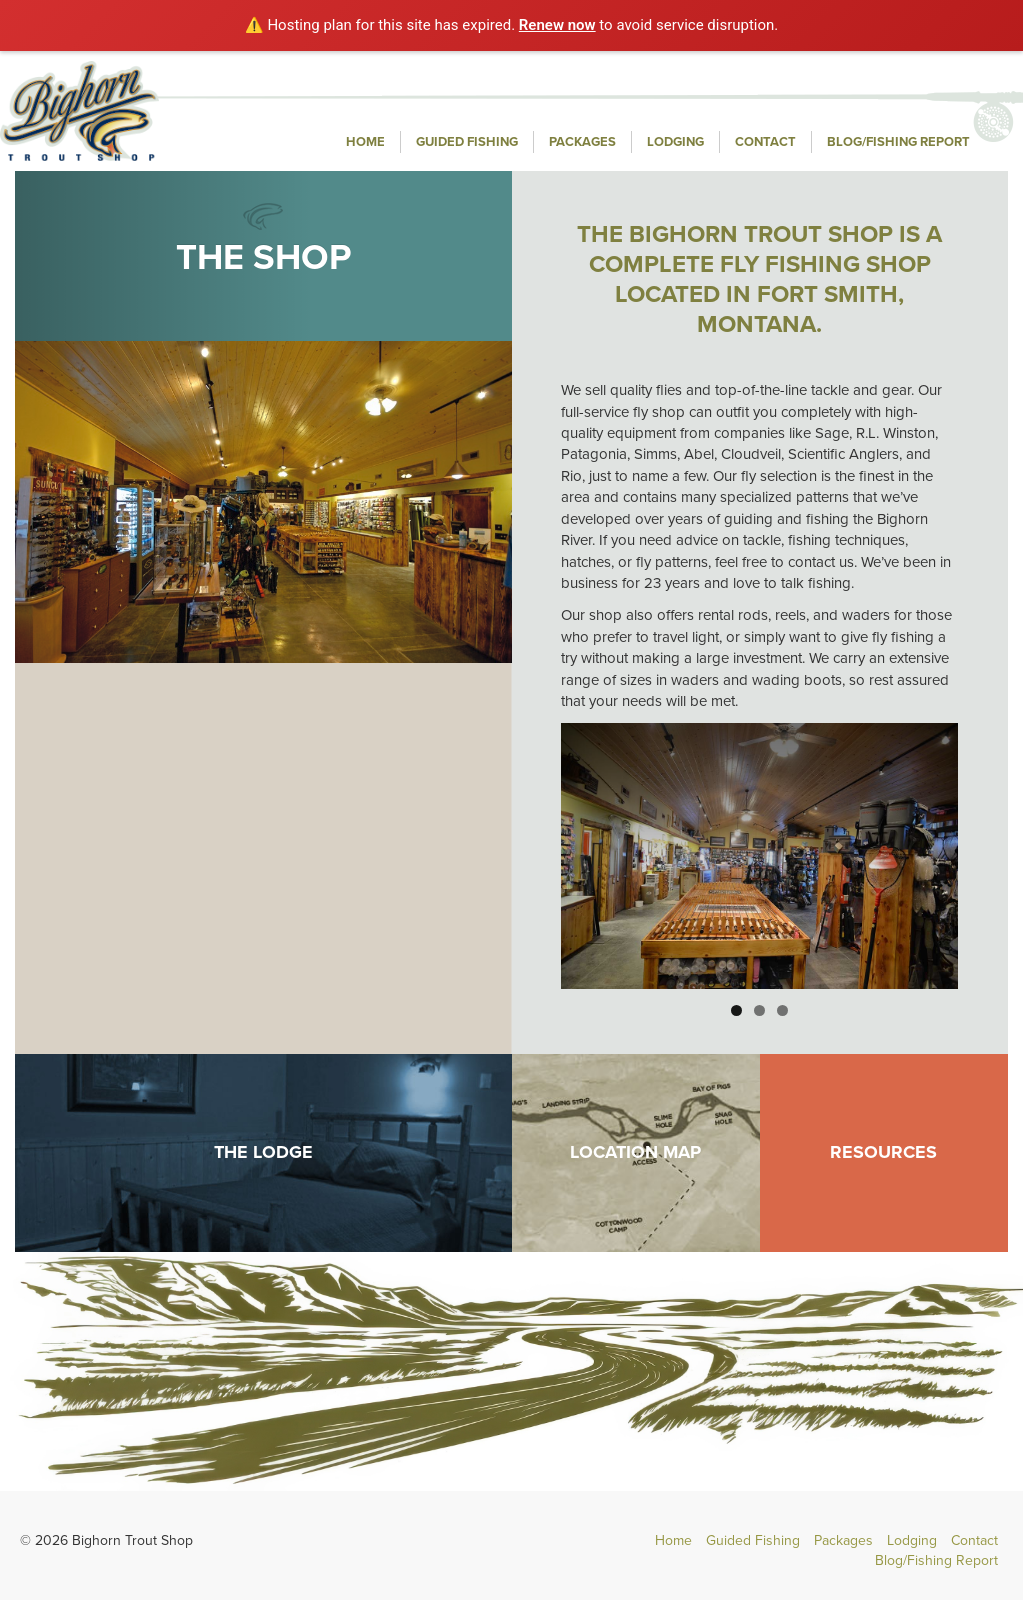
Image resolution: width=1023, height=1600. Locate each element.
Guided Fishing (467, 142)
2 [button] (759, 1010)
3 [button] (782, 1010)
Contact (765, 142)
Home (365, 142)
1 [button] (736, 1010)
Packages (582, 142)
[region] (759, 855)
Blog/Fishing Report (898, 142)
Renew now (557, 25)
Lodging (675, 142)
